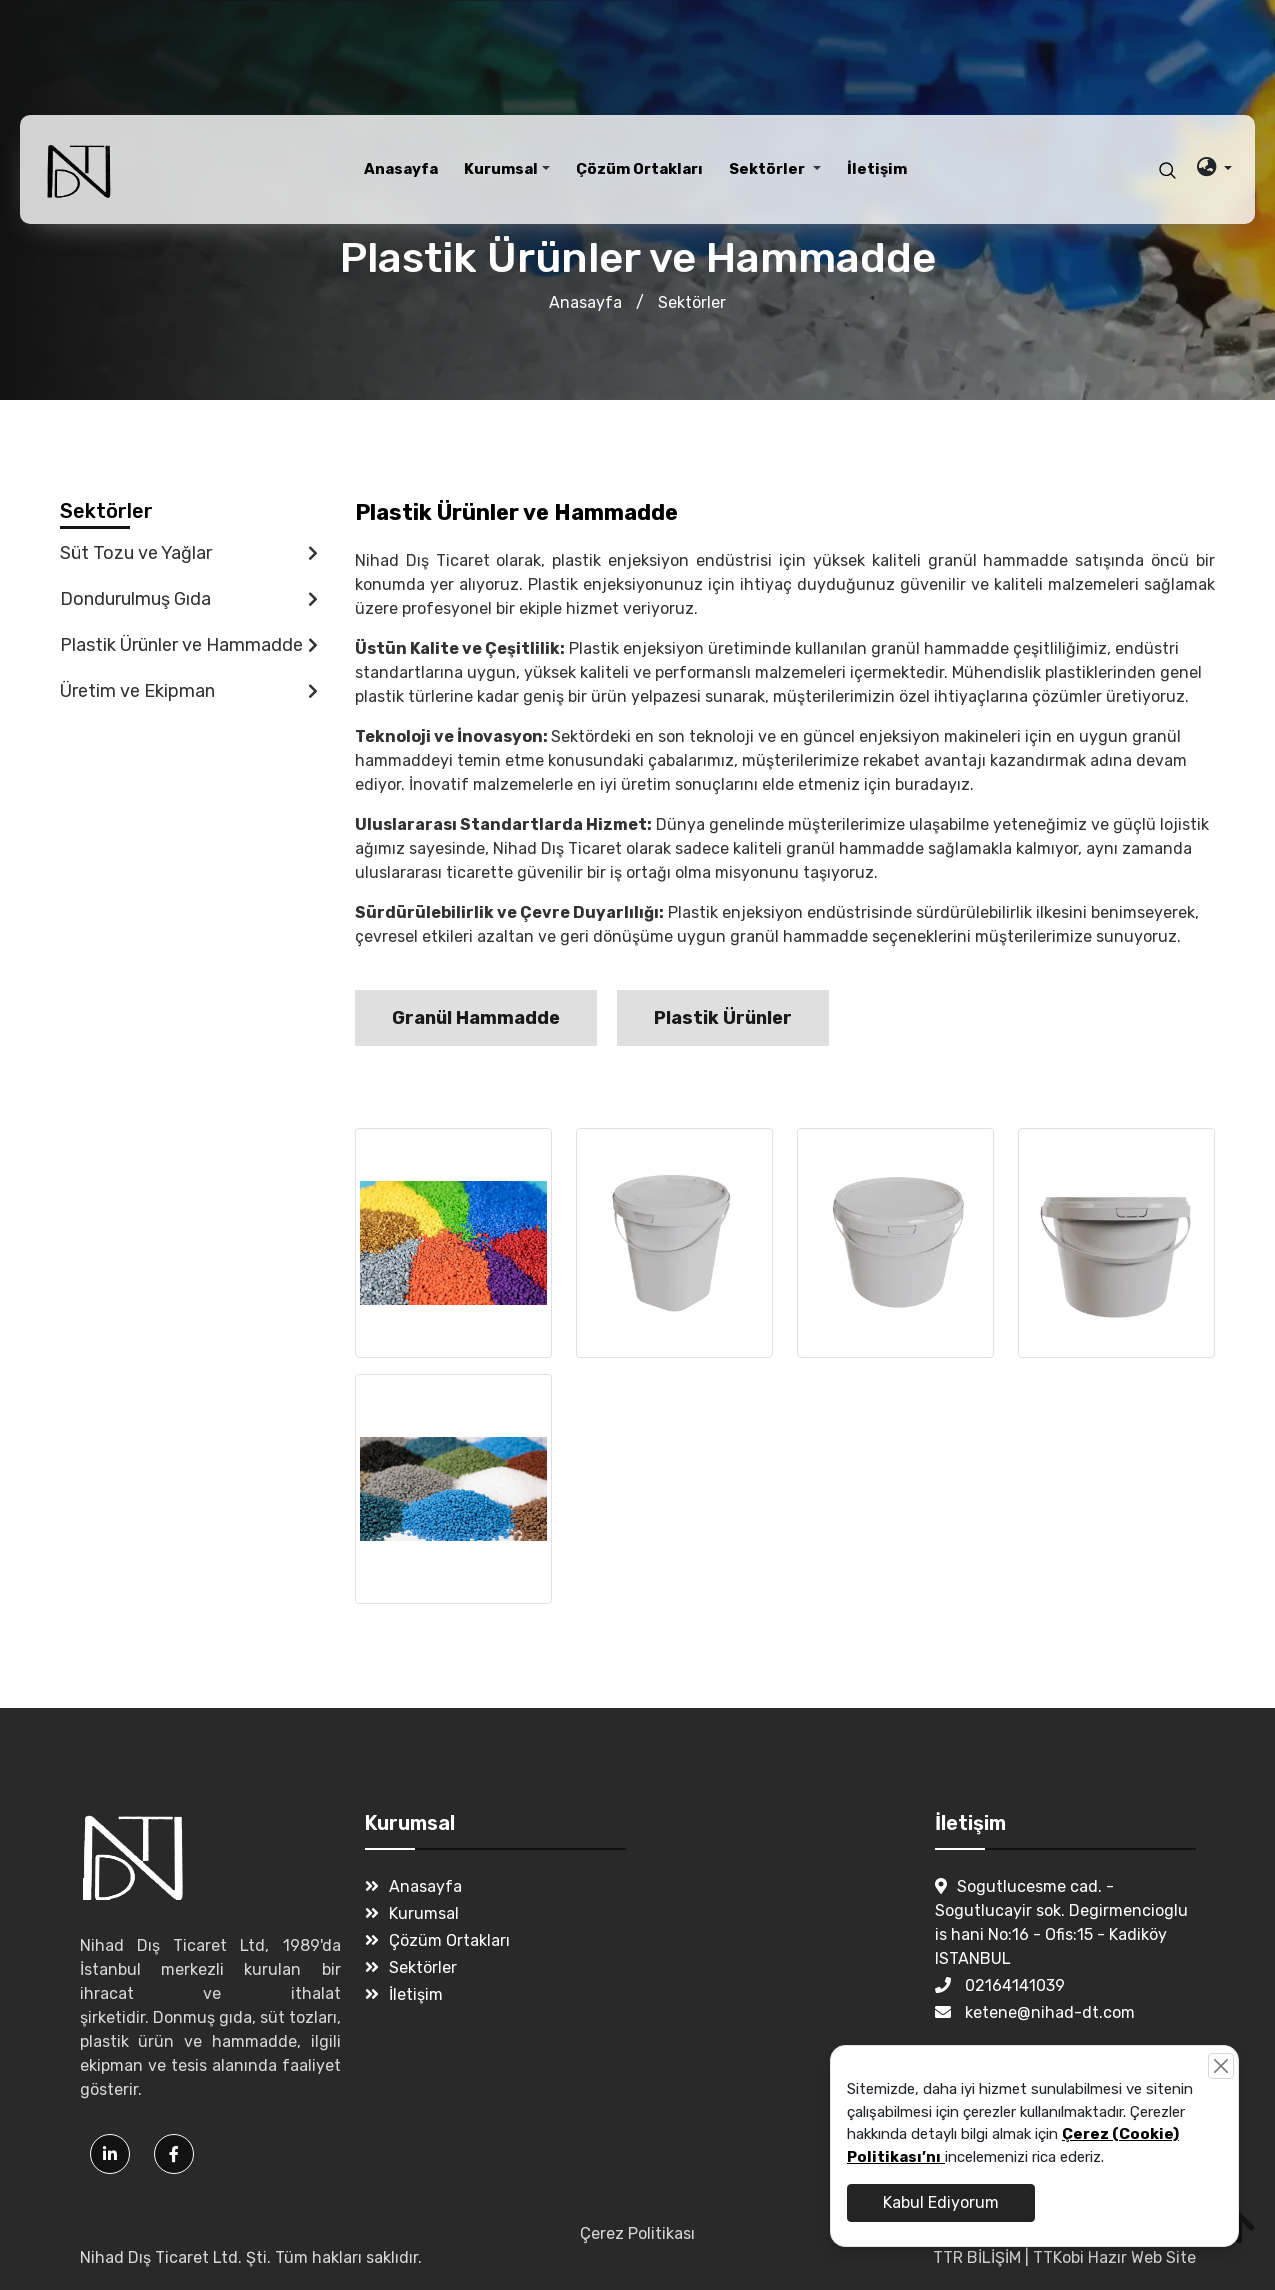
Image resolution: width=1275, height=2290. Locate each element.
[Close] (1221, 2066)
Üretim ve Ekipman (189, 691)
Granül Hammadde (476, 1018)
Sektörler (692, 302)
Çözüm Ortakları (437, 1940)
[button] (507, 169)
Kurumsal (412, 1913)
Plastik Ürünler (723, 1018)
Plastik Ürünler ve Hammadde (189, 645)
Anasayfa (585, 302)
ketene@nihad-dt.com (1035, 2012)
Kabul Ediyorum (941, 2202)
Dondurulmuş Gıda (189, 599)
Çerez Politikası (637, 2233)
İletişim (404, 1994)
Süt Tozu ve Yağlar (189, 553)
